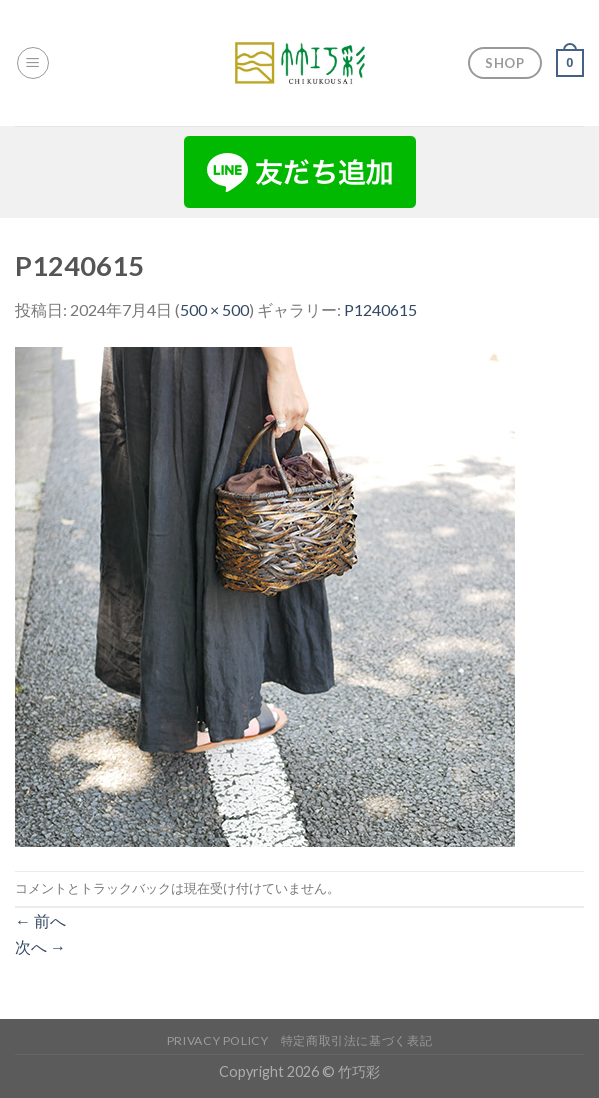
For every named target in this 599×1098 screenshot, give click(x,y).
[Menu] (33, 63)
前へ (40, 920)
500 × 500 (214, 309)
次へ (40, 946)
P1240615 (380, 309)
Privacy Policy (218, 1040)
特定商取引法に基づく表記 (356, 1040)
